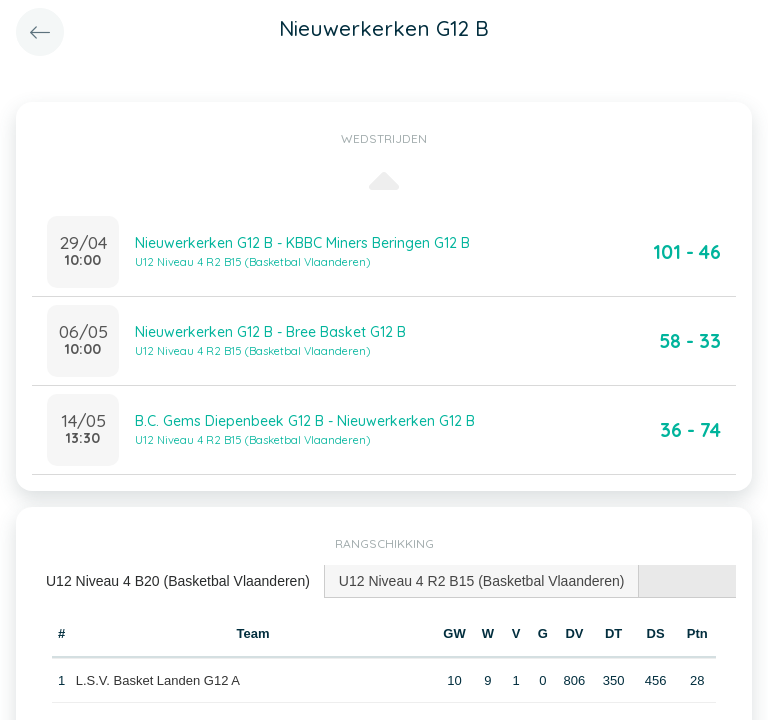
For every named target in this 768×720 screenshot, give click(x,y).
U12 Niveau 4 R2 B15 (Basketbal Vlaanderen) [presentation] (482, 581)
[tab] (178, 581)
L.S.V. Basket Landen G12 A (158, 680)
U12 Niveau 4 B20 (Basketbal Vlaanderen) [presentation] (178, 581)
